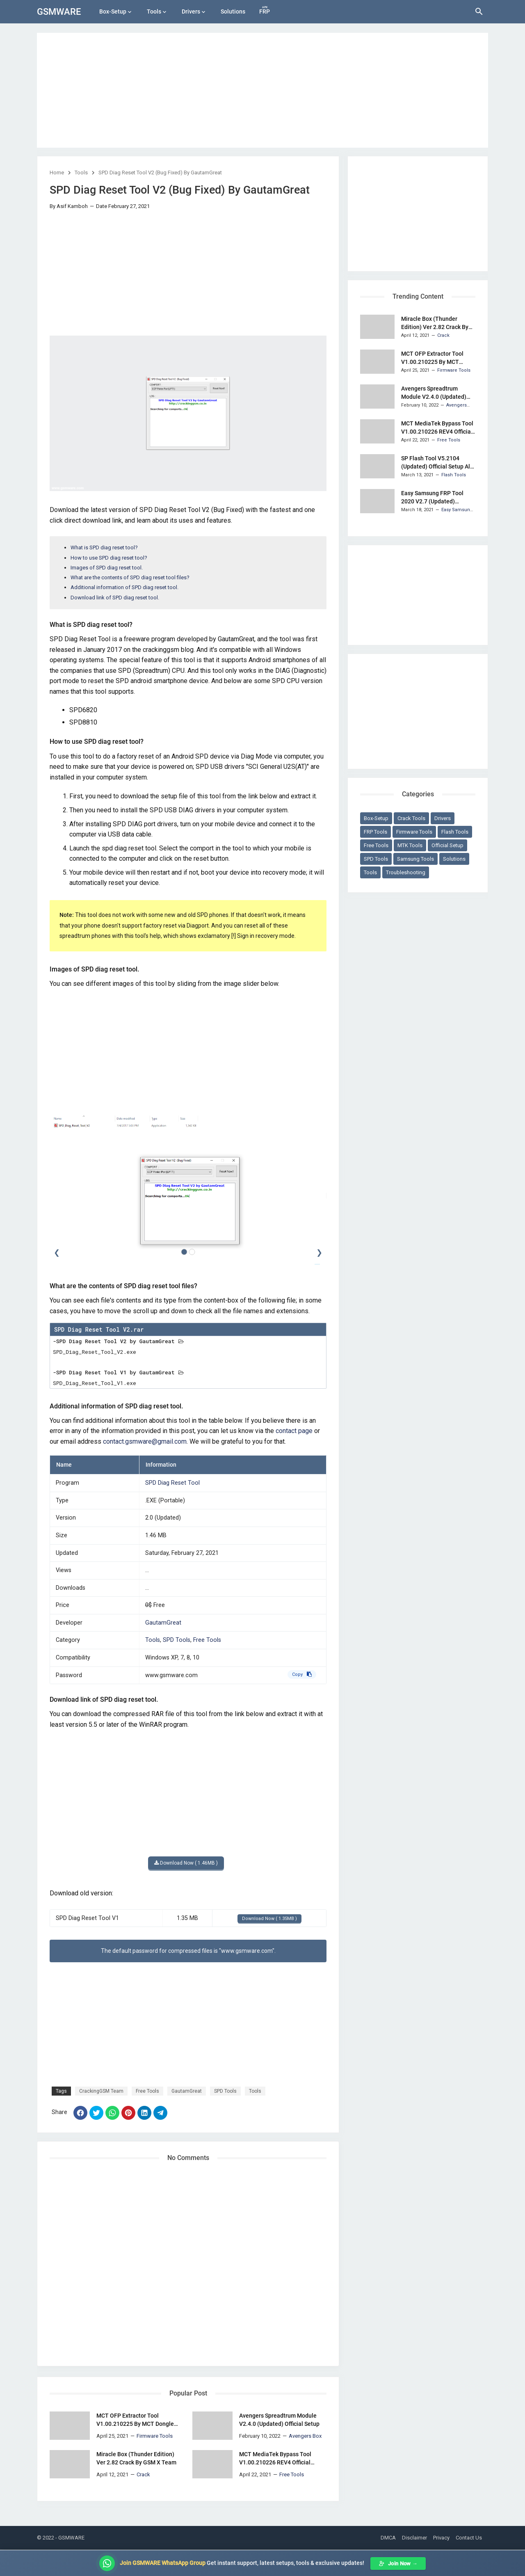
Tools (154, 11)
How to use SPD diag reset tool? (109, 558)
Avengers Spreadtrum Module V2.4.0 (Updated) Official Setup (279, 2419)
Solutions (233, 11)
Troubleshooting (405, 872)
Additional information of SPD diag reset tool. (124, 587)
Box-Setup (112, 11)
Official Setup (447, 845)
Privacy (441, 2538)
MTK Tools (409, 845)
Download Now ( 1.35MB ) (269, 1918)
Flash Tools (454, 832)
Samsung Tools (415, 859)
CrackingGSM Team (101, 2091)
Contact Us (469, 2538)
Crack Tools (411, 818)
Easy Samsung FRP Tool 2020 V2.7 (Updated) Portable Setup (432, 497)
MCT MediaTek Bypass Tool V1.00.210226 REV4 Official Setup (275, 2458)
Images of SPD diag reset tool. (107, 568)
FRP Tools (375, 832)
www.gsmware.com (171, 1675)
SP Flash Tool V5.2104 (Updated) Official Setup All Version (436, 463)
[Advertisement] (262, 90)
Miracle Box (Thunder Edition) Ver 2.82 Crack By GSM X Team (136, 2458)
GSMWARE (59, 12)
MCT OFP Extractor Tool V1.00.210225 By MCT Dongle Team (135, 2420)
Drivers (191, 11)
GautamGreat (163, 1622)
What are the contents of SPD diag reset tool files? (130, 577)
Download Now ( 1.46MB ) (186, 1863)
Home (57, 172)
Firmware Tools (414, 832)
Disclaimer (414, 2538)
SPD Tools (176, 1640)
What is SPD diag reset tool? (104, 547)
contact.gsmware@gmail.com (145, 1441)
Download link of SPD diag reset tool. (115, 597)
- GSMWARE (69, 2538)
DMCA (388, 2538)
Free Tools (207, 1640)
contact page (294, 1431)
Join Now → (398, 2563)
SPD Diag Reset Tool (172, 1482)
